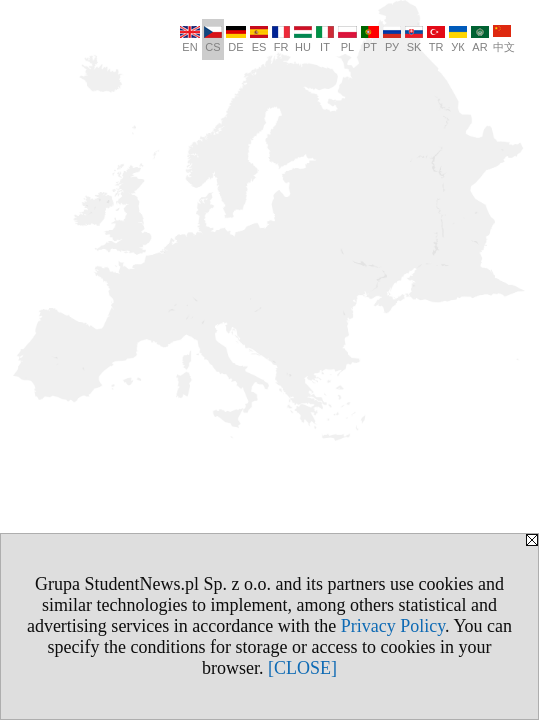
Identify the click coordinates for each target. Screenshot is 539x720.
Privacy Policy (393, 626)
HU (303, 39)
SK (414, 39)
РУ (392, 39)
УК (458, 39)
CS (213, 39)
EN (190, 39)
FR (281, 39)
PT (370, 39)
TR (436, 39)
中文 (504, 39)
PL (347, 39)
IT (325, 39)
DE (236, 39)
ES (259, 39)
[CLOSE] (302, 668)
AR (480, 39)
